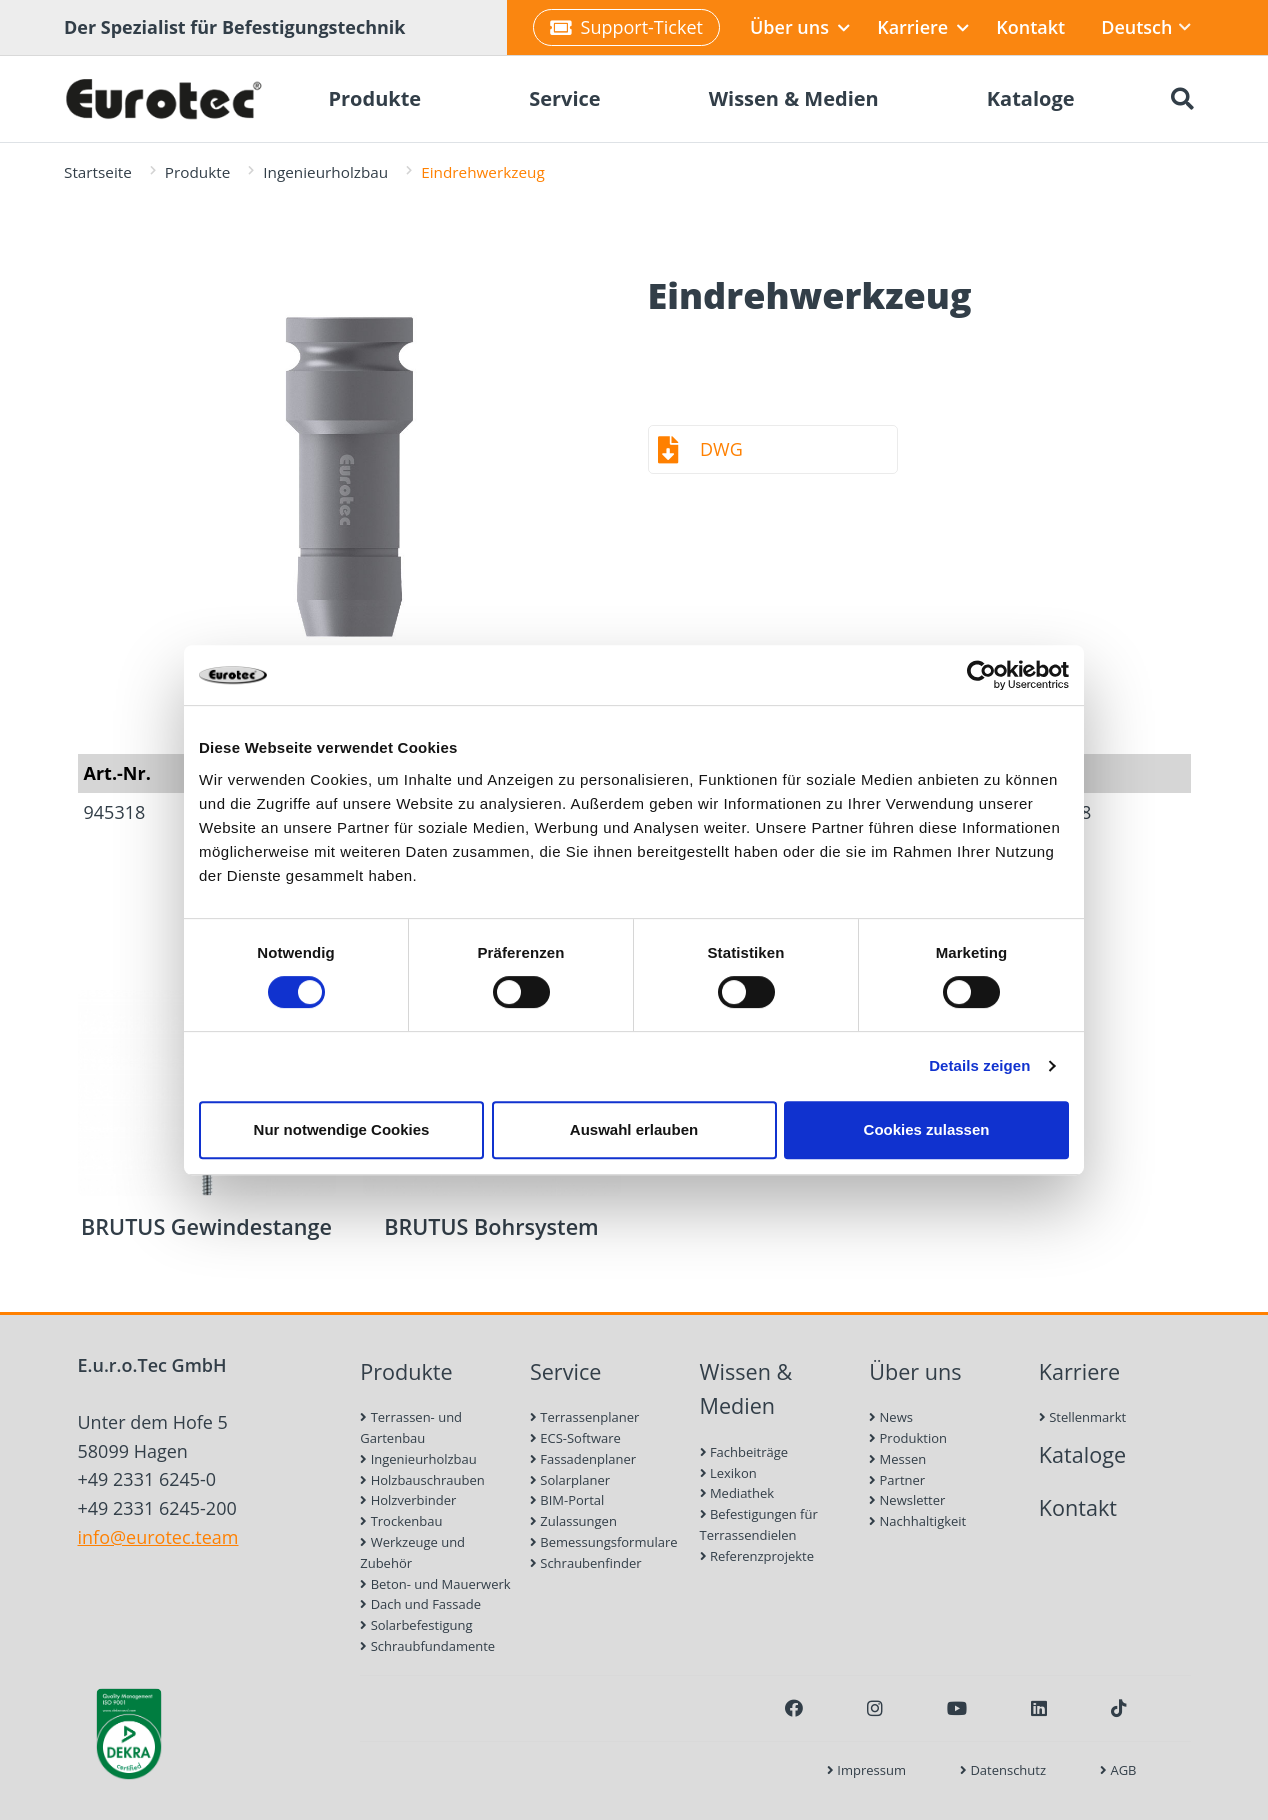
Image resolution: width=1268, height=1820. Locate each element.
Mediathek (737, 1493)
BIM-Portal (567, 1500)
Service (566, 1371)
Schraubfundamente (427, 1646)
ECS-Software (575, 1438)
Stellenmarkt (1082, 1417)
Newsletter (907, 1500)
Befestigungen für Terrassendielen (759, 1524)
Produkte (197, 172)
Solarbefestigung (416, 1625)
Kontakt (1030, 27)
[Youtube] (957, 1708)
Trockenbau (401, 1521)
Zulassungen (573, 1521)
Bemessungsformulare (604, 1542)
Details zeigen (979, 1065)
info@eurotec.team (158, 1537)
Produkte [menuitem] (374, 98)
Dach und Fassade (420, 1604)
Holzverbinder (408, 1500)
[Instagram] (875, 1708)
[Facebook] (794, 1708)
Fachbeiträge (744, 1452)
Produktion (908, 1438)
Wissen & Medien (746, 1389)
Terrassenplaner (584, 1417)
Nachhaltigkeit (917, 1521)
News (891, 1417)
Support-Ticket (626, 27)
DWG (721, 449)
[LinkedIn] (1039, 1708)
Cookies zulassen (927, 1129)
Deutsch (1145, 27)
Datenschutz (1003, 1770)
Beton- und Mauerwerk (435, 1584)
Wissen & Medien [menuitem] (794, 98)
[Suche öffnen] (1182, 99)
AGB (1118, 1770)
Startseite (98, 172)
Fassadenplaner (583, 1459)
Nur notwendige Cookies (342, 1129)
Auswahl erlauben (634, 1129)
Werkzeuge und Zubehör (412, 1552)
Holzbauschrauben (422, 1480)
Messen (897, 1459)
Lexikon (728, 1473)
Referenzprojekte (757, 1556)
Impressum (866, 1770)
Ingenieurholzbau (325, 172)
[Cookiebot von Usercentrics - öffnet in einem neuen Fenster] (981, 675)
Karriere (923, 27)
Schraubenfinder (586, 1563)
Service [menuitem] (565, 98)
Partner (897, 1480)
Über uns (800, 27)
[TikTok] (1119, 1708)
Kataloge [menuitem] (1031, 98)
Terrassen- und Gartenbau (411, 1427)
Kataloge (1082, 1454)
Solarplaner (570, 1480)
